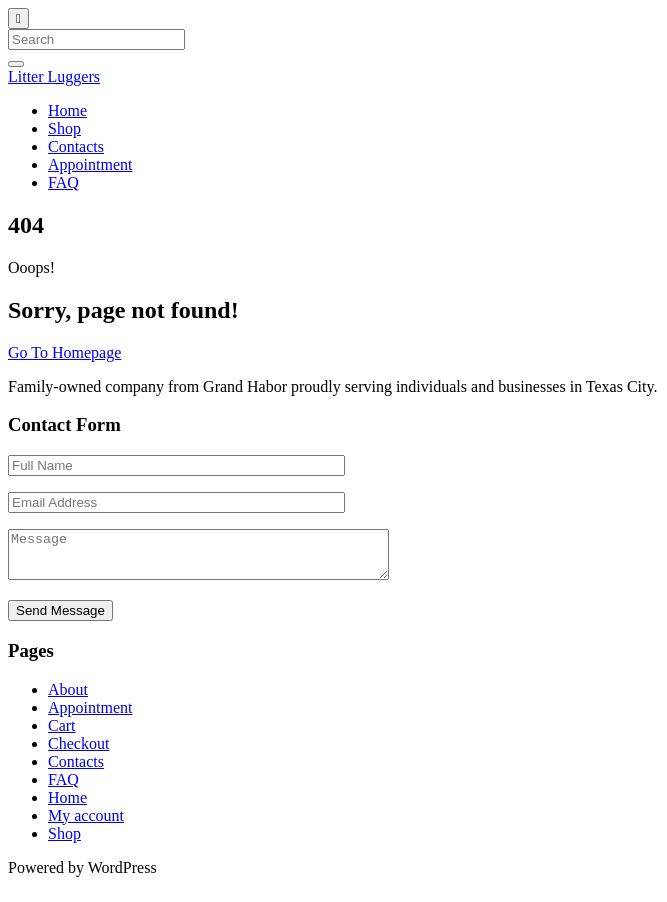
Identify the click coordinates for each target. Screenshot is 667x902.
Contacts (76, 146)
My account (86, 824)
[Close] (18, 18)
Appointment (90, 164)
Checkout (78, 752)
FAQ (63, 182)
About (68, 698)
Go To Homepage (64, 352)
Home (67, 110)
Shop (64, 128)
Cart (62, 734)
